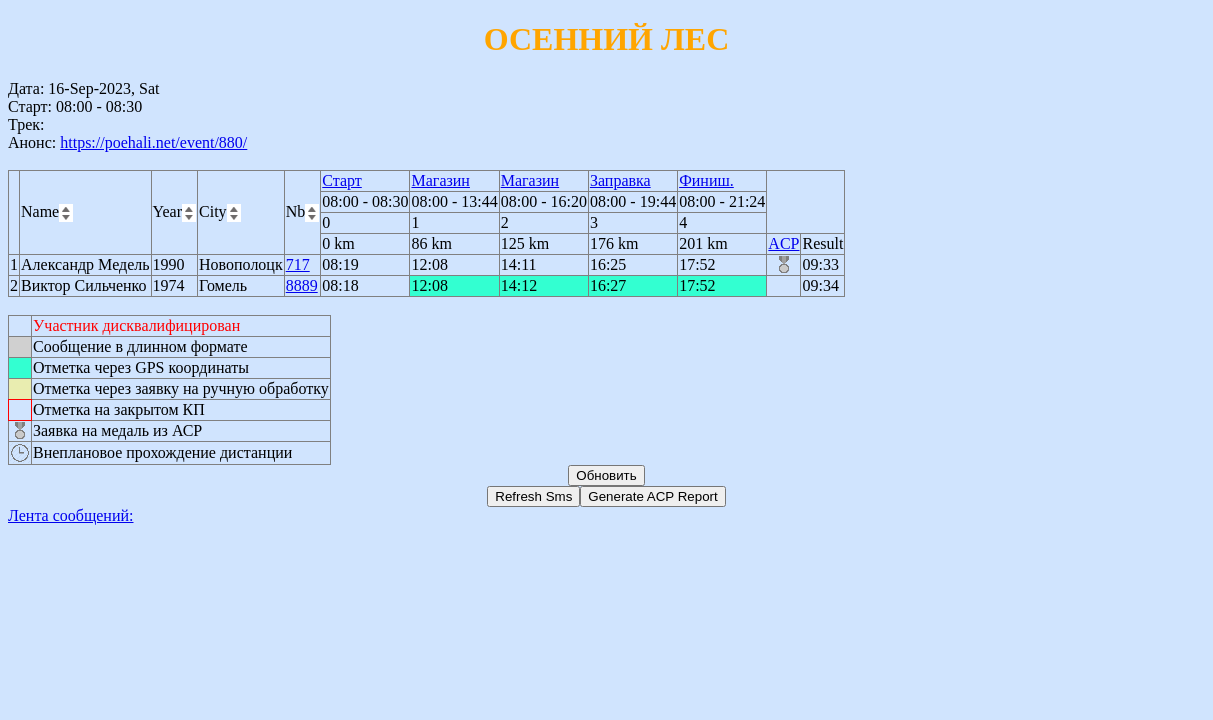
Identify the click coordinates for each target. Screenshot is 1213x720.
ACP (783, 243)
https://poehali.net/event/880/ (153, 142)
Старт (342, 180)
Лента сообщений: (71, 515)
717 (298, 264)
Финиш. (706, 180)
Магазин (440, 180)
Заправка (620, 180)
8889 (302, 285)
